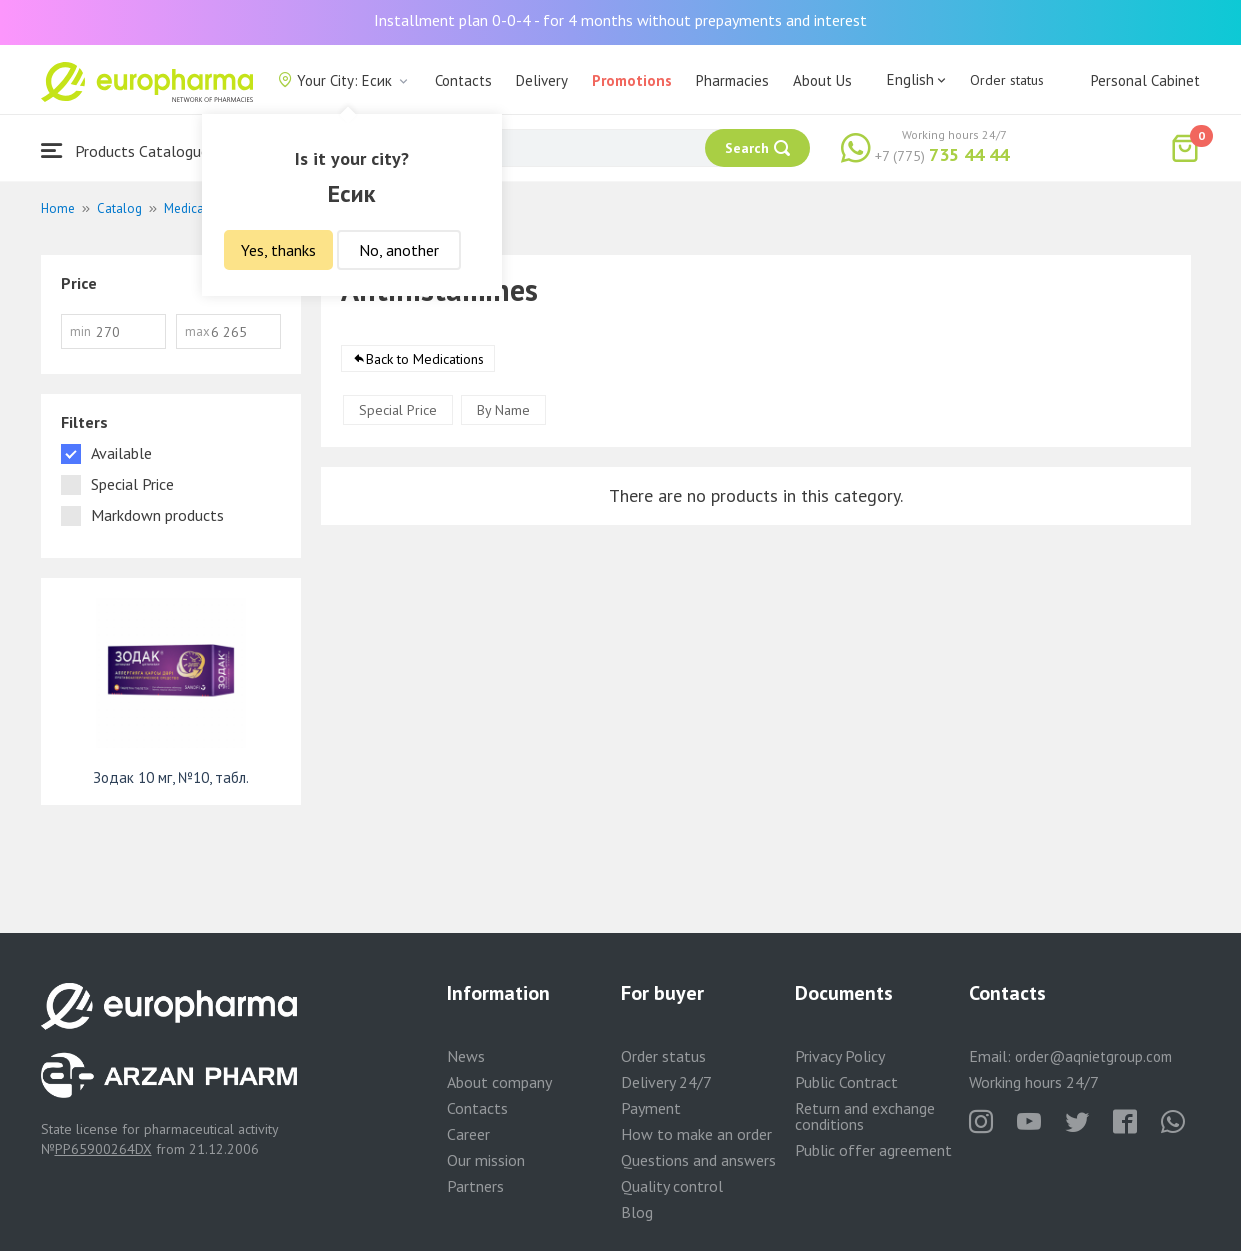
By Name (503, 410)
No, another (399, 250)
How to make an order (696, 1134)
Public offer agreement (873, 1150)
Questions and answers (698, 1160)
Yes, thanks (278, 250)
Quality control (672, 1186)
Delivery (542, 80)
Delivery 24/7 (666, 1082)
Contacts (463, 80)
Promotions (632, 80)
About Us (822, 80)
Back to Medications (425, 359)
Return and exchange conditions (865, 1116)
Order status (1007, 80)
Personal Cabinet (1145, 80)
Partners (475, 1186)
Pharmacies (732, 80)
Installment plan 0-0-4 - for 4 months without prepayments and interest (620, 20)
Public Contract (846, 1082)
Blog (637, 1212)
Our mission (486, 1160)
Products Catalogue (125, 150)
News (466, 1056)
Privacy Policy (840, 1056)
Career (468, 1134)
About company (499, 1082)
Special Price (398, 410)
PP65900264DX (103, 1149)
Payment (651, 1108)
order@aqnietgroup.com (1093, 1056)
